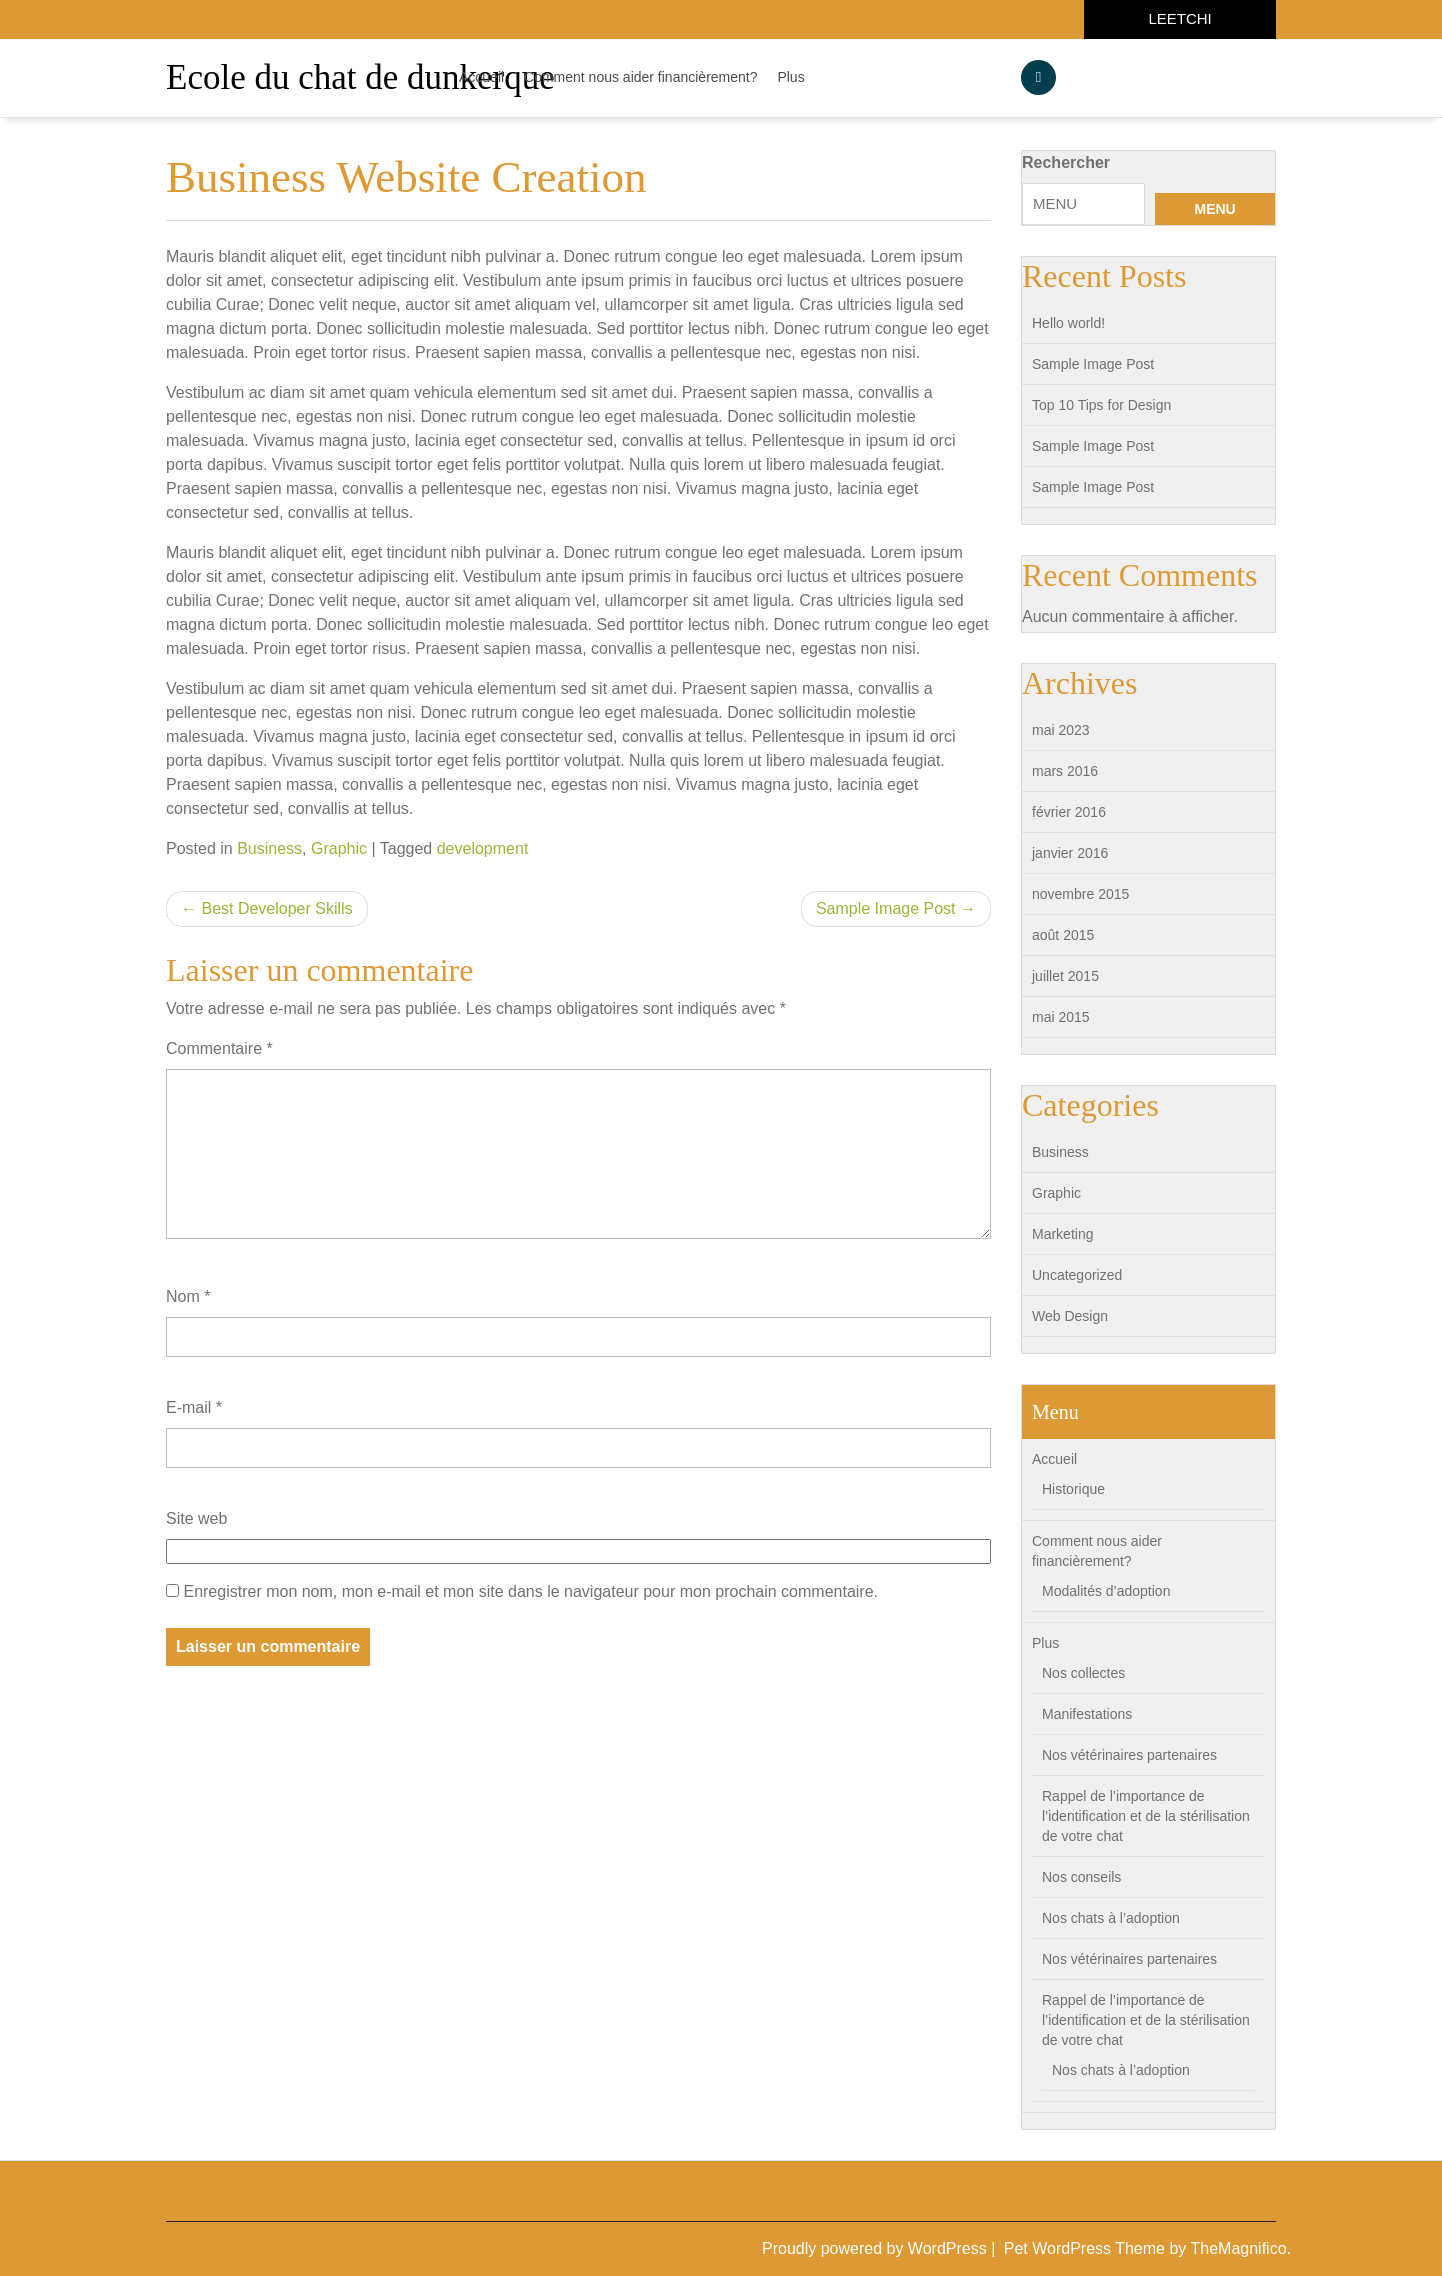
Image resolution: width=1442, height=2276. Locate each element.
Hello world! (1068, 323)
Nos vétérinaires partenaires (1129, 1755)
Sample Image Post (886, 908)
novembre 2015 (1080, 894)
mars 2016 (1065, 771)
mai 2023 (1061, 730)
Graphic (339, 848)
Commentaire (219, 1048)
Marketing (1062, 1234)
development (483, 848)
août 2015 (1063, 935)
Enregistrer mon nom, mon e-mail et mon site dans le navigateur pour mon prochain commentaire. (530, 1591)
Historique (1073, 1489)
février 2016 (1069, 812)
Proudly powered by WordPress (876, 2248)
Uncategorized (1077, 1275)
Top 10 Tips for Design (1101, 405)
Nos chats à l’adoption (1111, 1918)
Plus (790, 77)
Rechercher (1066, 162)
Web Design (1070, 1316)
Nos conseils (1081, 1877)
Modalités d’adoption (1106, 1591)
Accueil (481, 77)
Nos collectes (1083, 1673)
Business (269, 848)
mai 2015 (1061, 1017)
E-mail (194, 1407)
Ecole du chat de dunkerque (360, 77)
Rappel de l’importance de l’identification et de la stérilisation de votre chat (1146, 1816)
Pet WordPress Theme (1087, 2248)
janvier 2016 (1070, 853)
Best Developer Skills (276, 908)
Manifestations (1087, 1714)
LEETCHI (1179, 18)
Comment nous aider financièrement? (640, 77)
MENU (1214, 209)
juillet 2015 (1065, 976)
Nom (188, 1296)
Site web (196, 1518)
